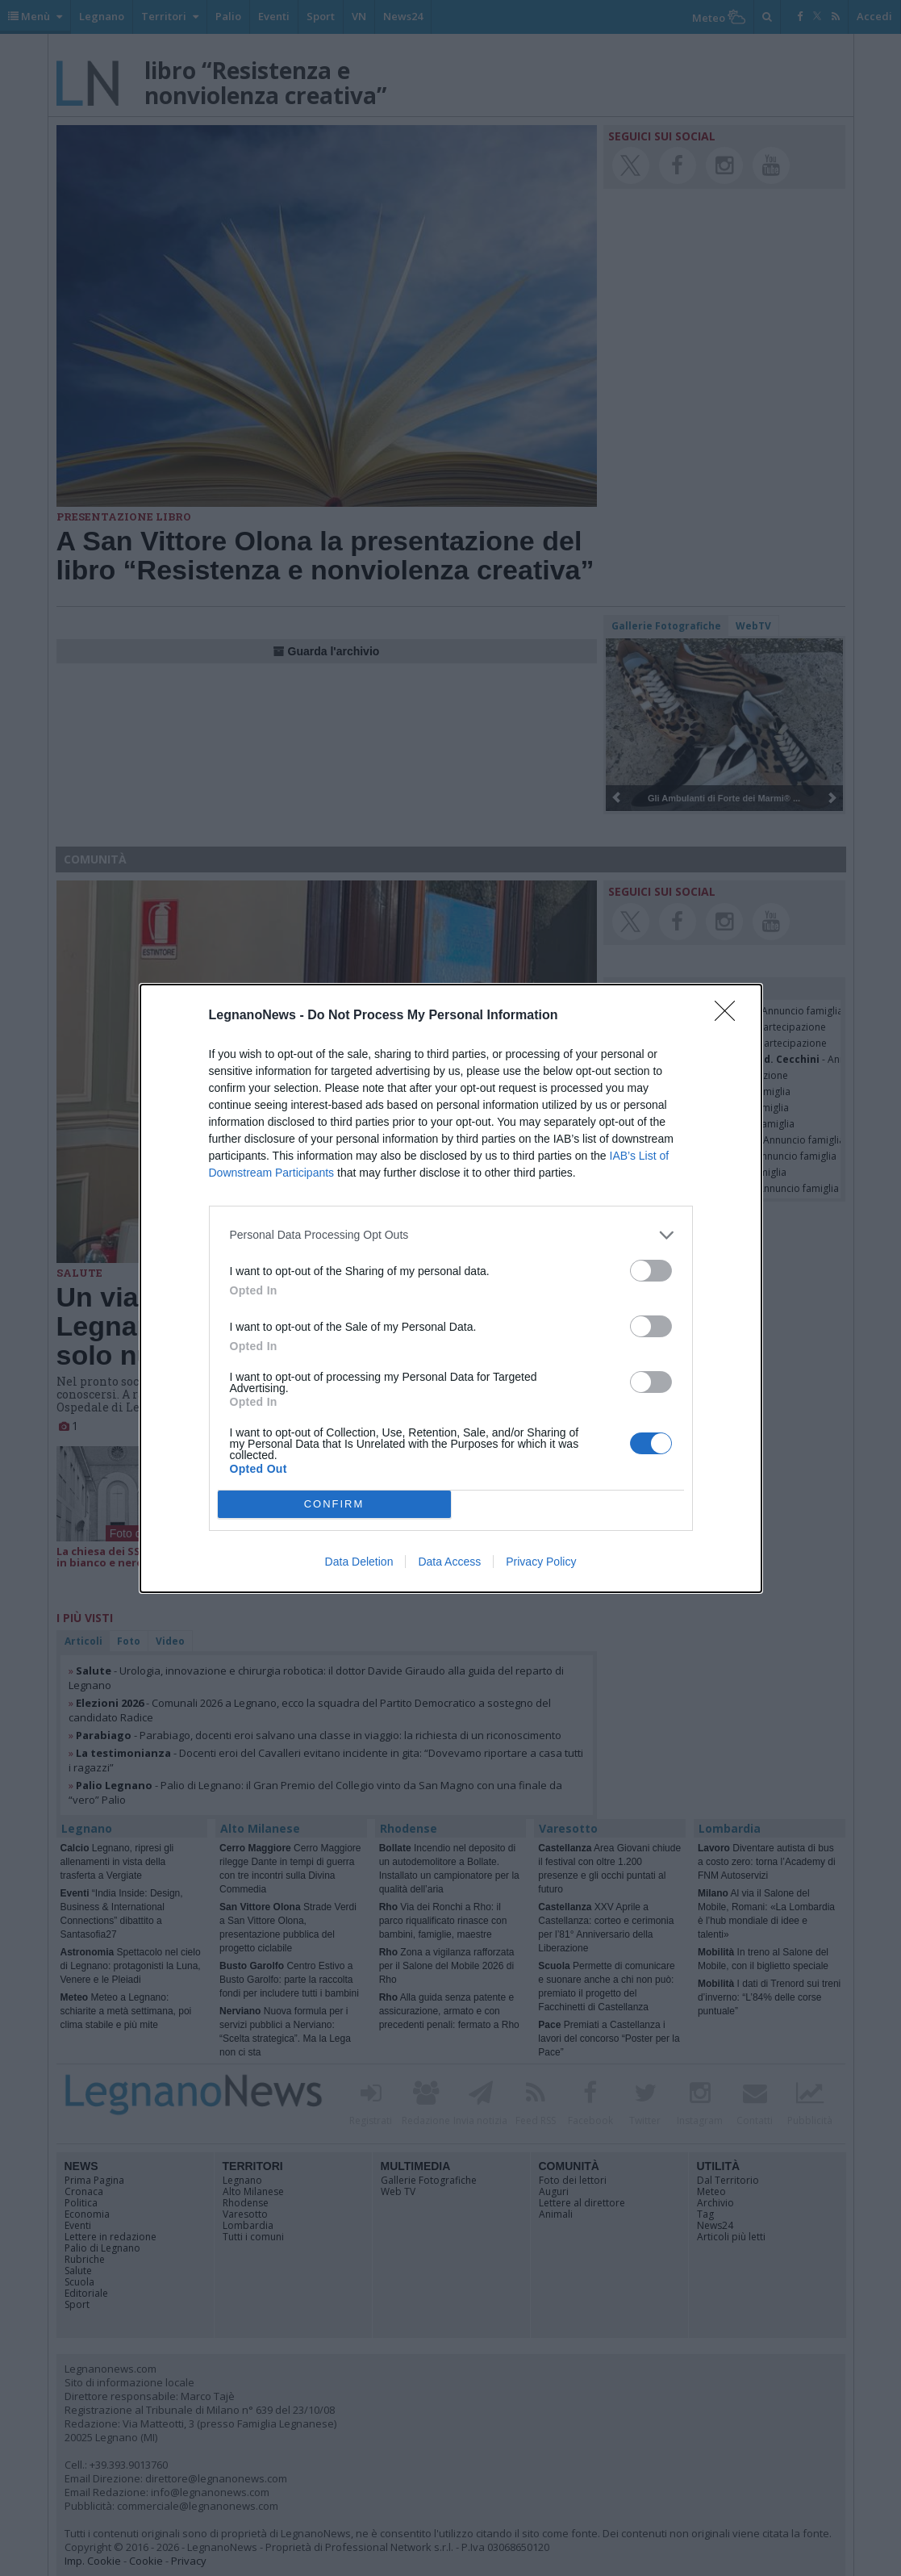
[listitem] (451, 1235)
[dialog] (450, 1288)
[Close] (730, 1016)
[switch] (651, 1271)
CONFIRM (334, 1504)
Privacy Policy (541, 1561)
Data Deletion (359, 1561)
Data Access (449, 1561)
